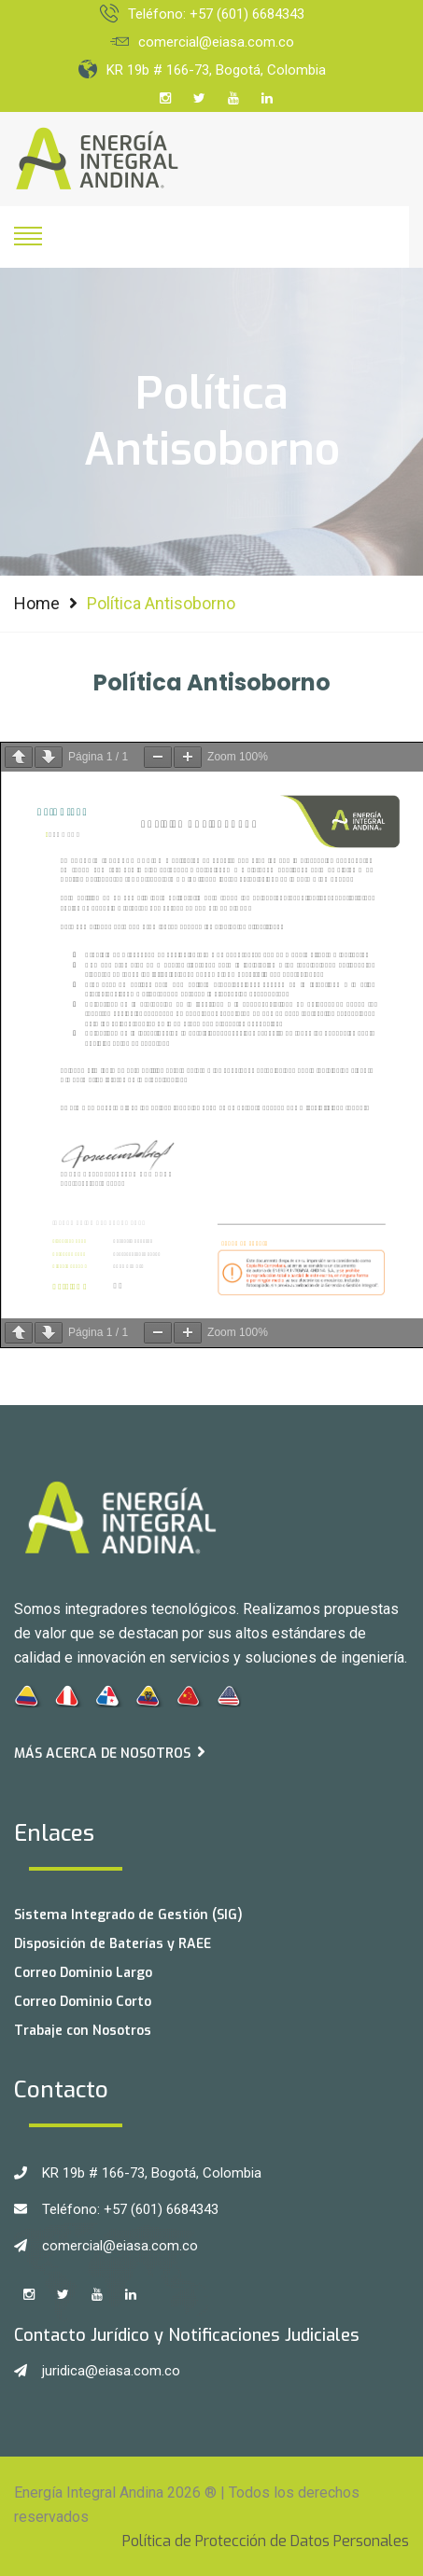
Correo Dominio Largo (83, 1973)
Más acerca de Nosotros (109, 1752)
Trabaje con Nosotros (82, 2031)
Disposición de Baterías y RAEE (112, 1944)
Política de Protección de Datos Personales (265, 2541)
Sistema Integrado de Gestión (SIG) (128, 1915)
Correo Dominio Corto (82, 2002)
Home (37, 603)
